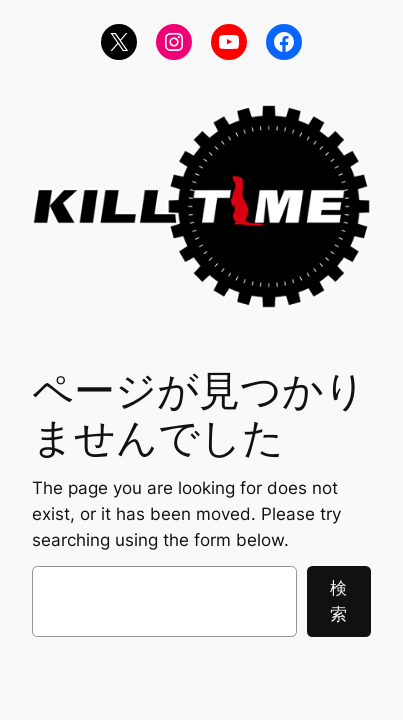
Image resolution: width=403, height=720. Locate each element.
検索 (338, 601)
